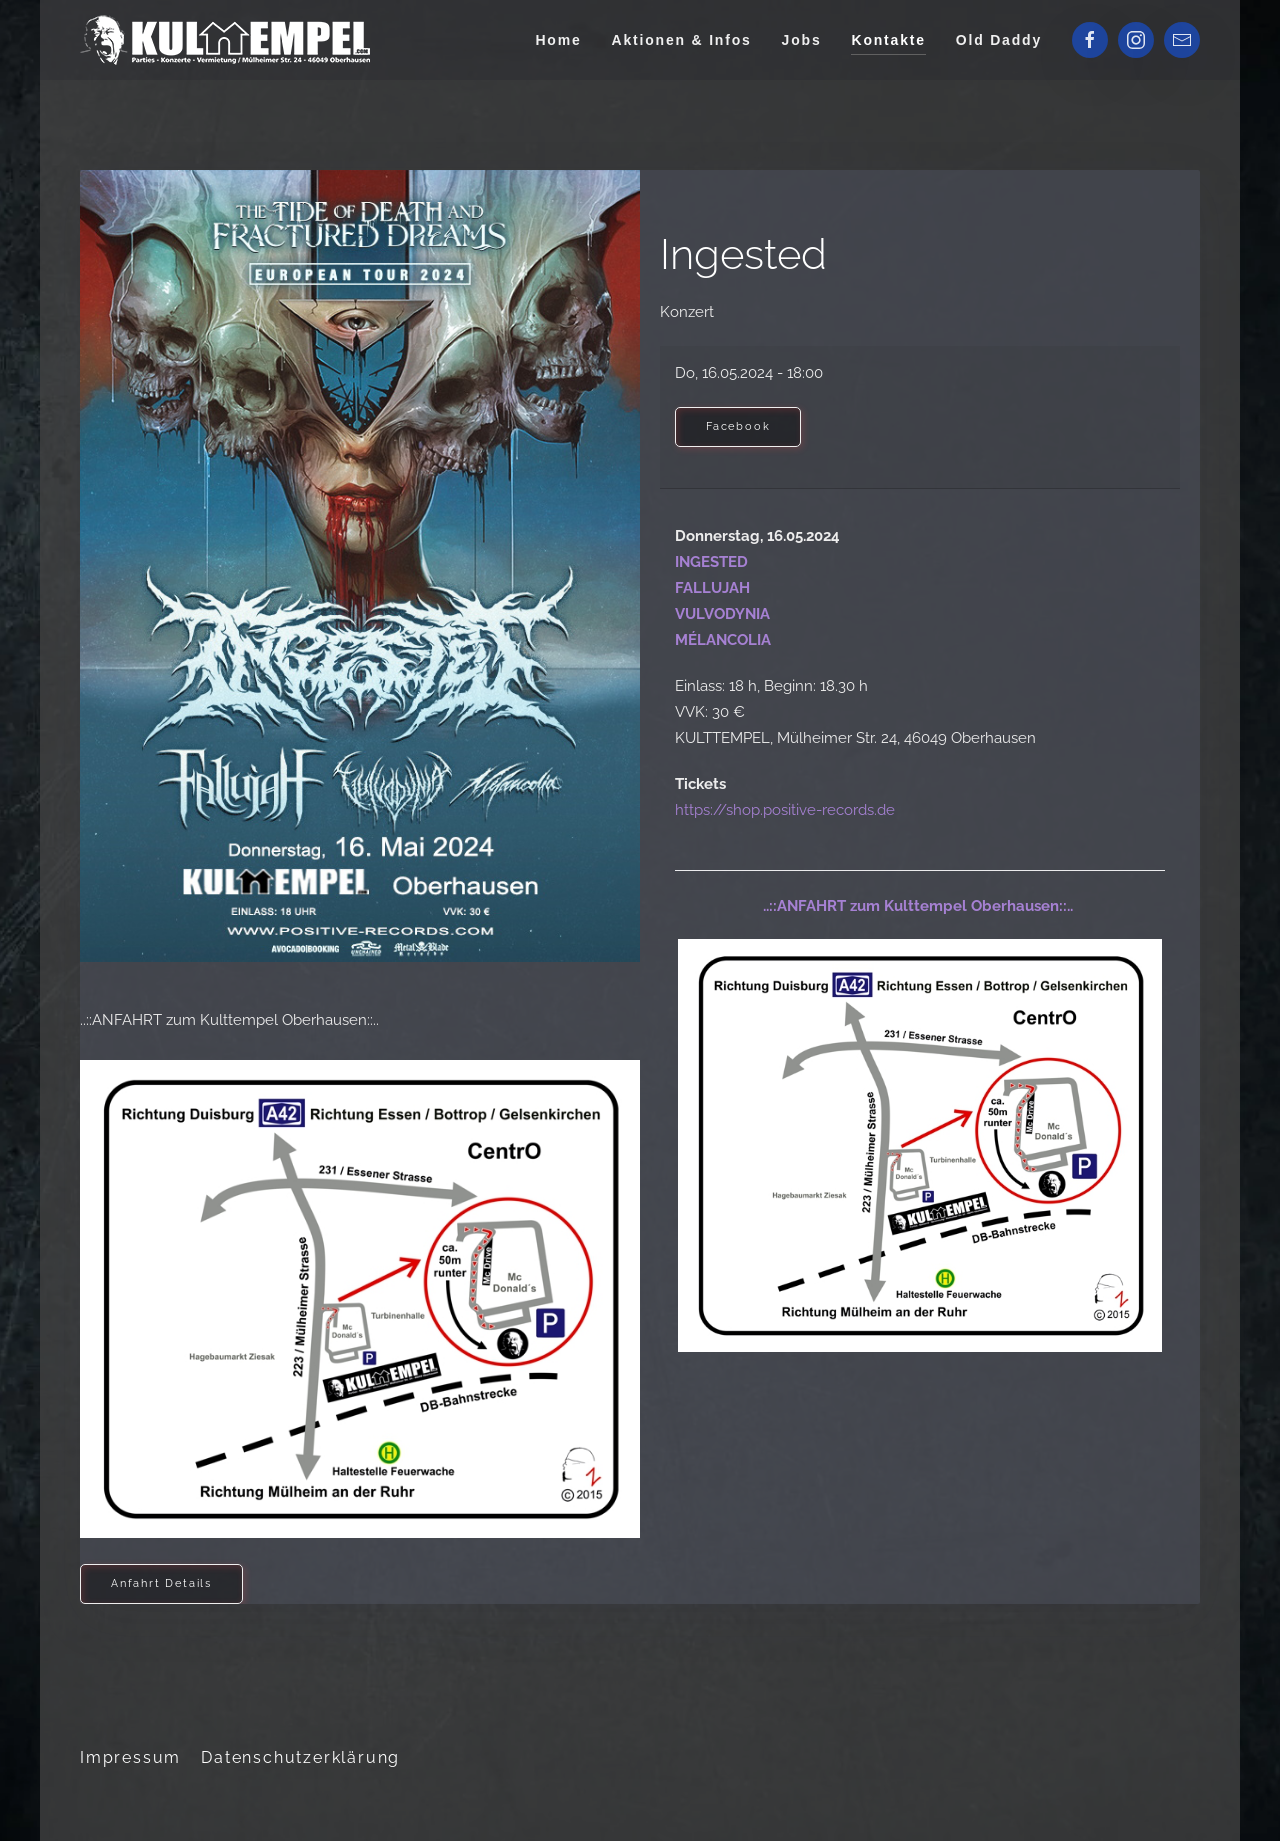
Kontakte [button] (888, 40)
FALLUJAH (712, 588)
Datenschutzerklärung (300, 1757)
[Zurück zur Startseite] (228, 40)
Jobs (802, 40)
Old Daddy (999, 40)
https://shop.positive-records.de (785, 810)
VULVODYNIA (722, 614)
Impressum (130, 1757)
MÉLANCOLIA (723, 640)
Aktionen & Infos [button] (682, 40)
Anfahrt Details (161, 1583)
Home (558, 40)
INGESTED (711, 562)
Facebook (738, 426)
